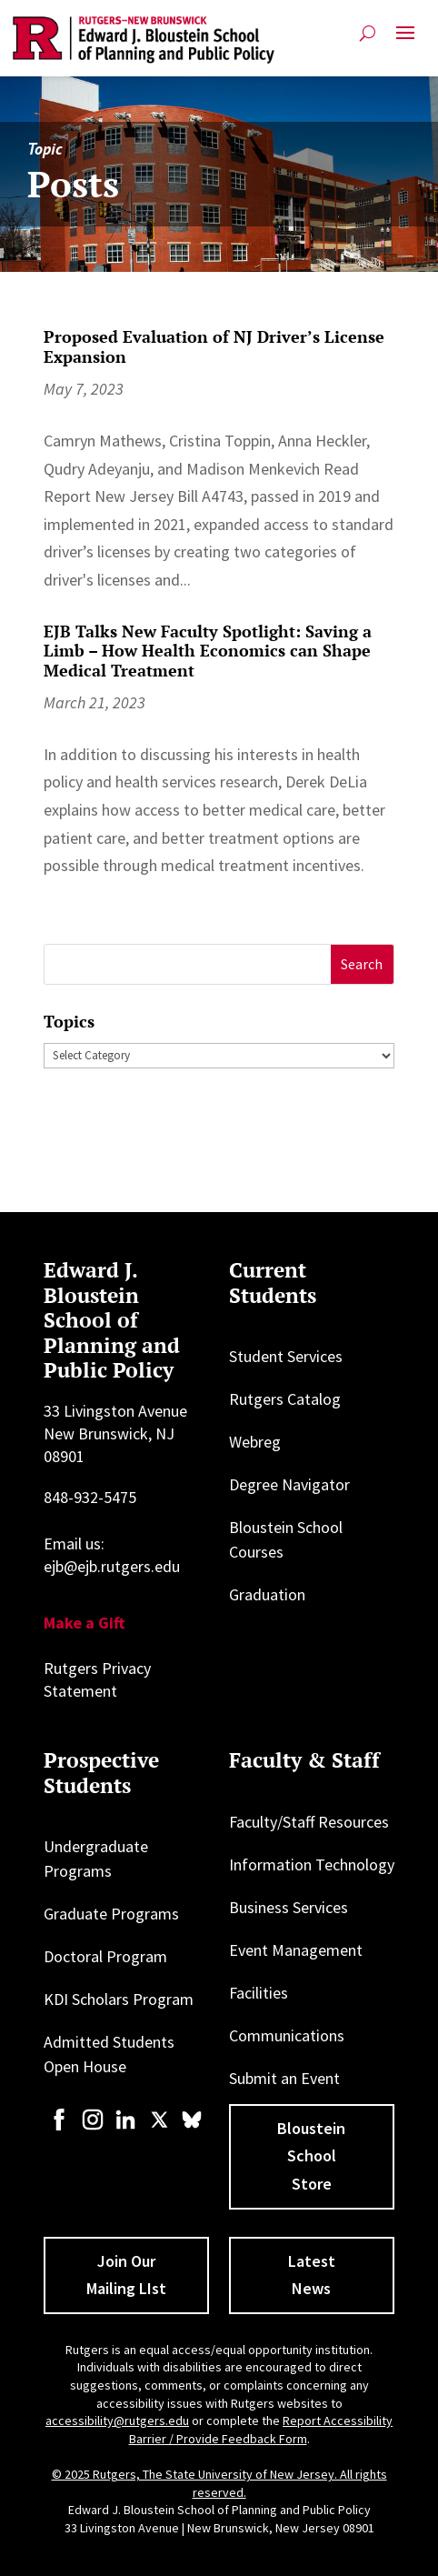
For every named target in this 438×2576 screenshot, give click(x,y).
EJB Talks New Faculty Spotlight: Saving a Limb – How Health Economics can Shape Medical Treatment (208, 650)
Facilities (258, 1992)
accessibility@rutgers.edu (117, 2420)
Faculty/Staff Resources (309, 1821)
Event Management (296, 1950)
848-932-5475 (90, 1497)
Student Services (286, 1356)
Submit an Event (284, 2078)
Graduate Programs (111, 1913)
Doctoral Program (105, 1956)
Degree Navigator (289, 1484)
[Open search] (367, 33)
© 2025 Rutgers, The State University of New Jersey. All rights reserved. (219, 2483)
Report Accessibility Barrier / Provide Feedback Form (261, 2429)
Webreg (255, 1441)
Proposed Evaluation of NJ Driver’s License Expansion (214, 346)
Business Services (288, 1907)
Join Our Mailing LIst (126, 2275)
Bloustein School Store (311, 2156)
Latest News (311, 2275)
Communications (286, 2035)
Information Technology (311, 1864)
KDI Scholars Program (119, 1999)
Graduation (267, 1594)
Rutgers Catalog (285, 1398)
